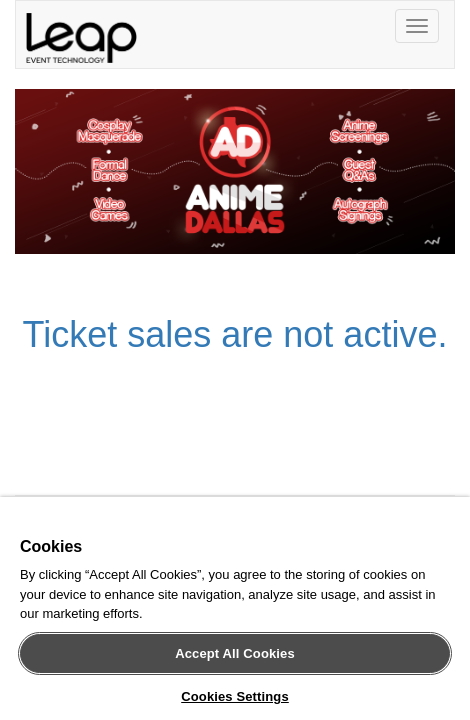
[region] (235, 612)
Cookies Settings (235, 696)
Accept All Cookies (235, 653)
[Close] (444, 526)
